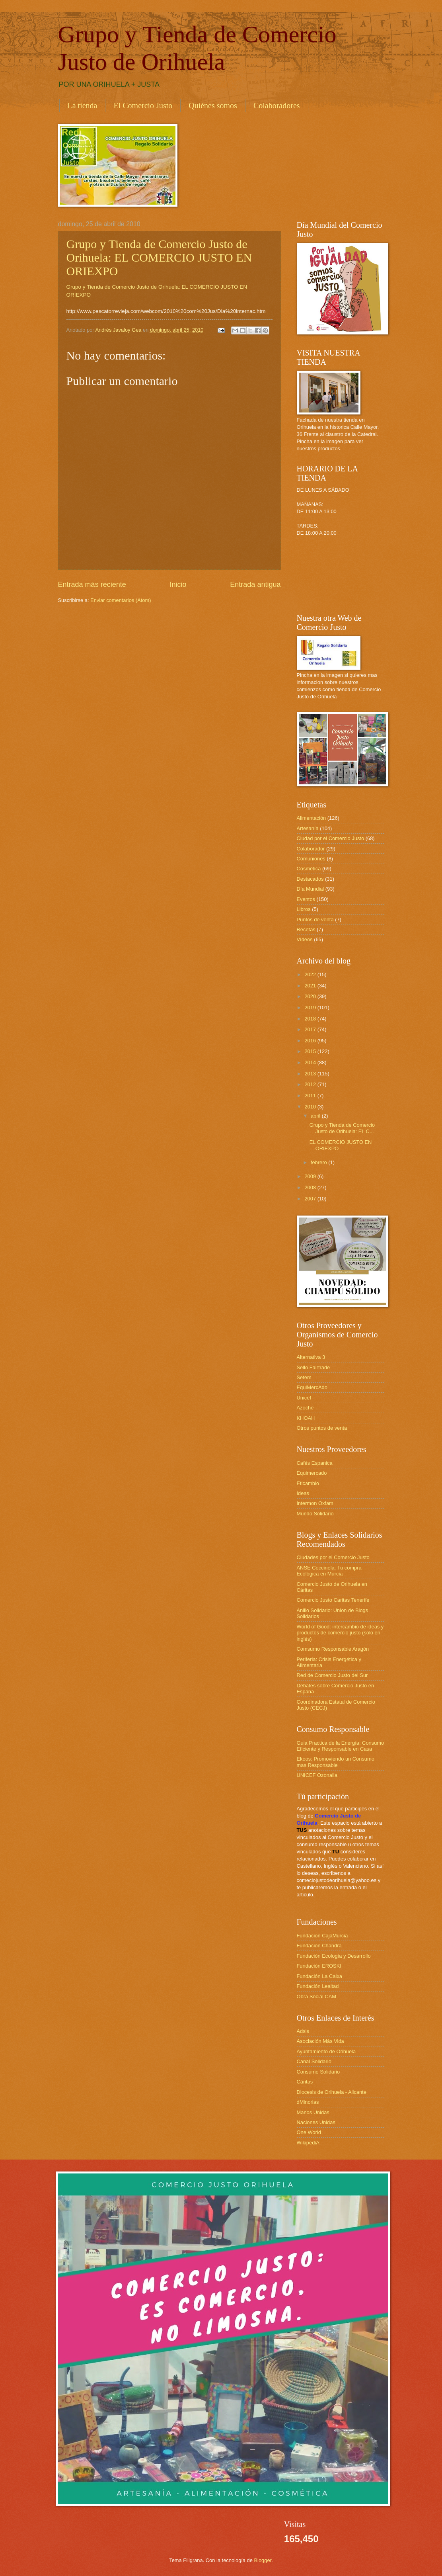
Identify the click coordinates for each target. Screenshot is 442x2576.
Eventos (306, 899)
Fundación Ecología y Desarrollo (334, 1956)
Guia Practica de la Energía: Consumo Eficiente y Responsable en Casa (340, 1746)
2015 (310, 1051)
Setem (304, 1377)
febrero (319, 1162)
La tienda (82, 105)
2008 (310, 1187)
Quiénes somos (213, 105)
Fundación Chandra (319, 1946)
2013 (310, 1074)
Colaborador (311, 849)
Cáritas (305, 2082)
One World (309, 2132)
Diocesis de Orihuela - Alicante (331, 2092)
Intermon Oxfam (315, 1503)
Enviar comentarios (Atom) (120, 600)
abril (316, 1116)
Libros (304, 909)
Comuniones (311, 859)
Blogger (263, 2560)
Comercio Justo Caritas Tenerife (333, 1600)
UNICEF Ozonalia (317, 1775)
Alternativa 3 (311, 1357)
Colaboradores (276, 105)
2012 (310, 1084)
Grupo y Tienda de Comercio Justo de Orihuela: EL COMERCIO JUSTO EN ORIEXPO (159, 257)
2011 (310, 1095)
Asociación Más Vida (320, 2041)
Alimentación (311, 818)
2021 (310, 986)
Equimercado (312, 1473)
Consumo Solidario (318, 2072)
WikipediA (308, 2143)
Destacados (310, 879)
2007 (310, 1199)
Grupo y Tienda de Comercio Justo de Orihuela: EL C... (342, 1128)
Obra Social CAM (316, 1996)
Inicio (177, 584)
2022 (310, 974)
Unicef (304, 1398)
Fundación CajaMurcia (322, 1936)
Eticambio (308, 1483)
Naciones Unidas (316, 2122)
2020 (310, 996)
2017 (310, 1029)
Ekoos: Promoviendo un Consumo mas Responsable (335, 1762)
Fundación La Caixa (320, 1976)
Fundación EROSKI (319, 1966)
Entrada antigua (255, 584)
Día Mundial (310, 889)
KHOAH (306, 1418)
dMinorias (308, 2102)
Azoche (305, 1408)
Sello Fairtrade (313, 1367)
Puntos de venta (315, 920)
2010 (310, 1107)
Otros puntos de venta (322, 1428)
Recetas (306, 929)
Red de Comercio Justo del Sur (332, 1675)
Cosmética (309, 869)
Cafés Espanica (315, 1463)
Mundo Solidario (315, 1514)
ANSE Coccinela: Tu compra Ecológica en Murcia (329, 1571)
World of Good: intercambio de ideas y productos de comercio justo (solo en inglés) (340, 1633)
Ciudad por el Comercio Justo (330, 838)
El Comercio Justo (142, 105)
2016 (310, 1041)
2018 (310, 1019)
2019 (310, 1007)
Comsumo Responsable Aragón (333, 1649)
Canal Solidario (314, 2061)
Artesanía (308, 828)
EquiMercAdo (312, 1387)
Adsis (303, 2031)
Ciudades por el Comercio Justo (333, 1557)
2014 (310, 1062)
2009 (310, 1176)
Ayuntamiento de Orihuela (326, 2051)
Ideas (303, 1493)
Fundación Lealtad (318, 1986)
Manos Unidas (313, 2112)
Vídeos (305, 939)
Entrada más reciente (92, 584)
